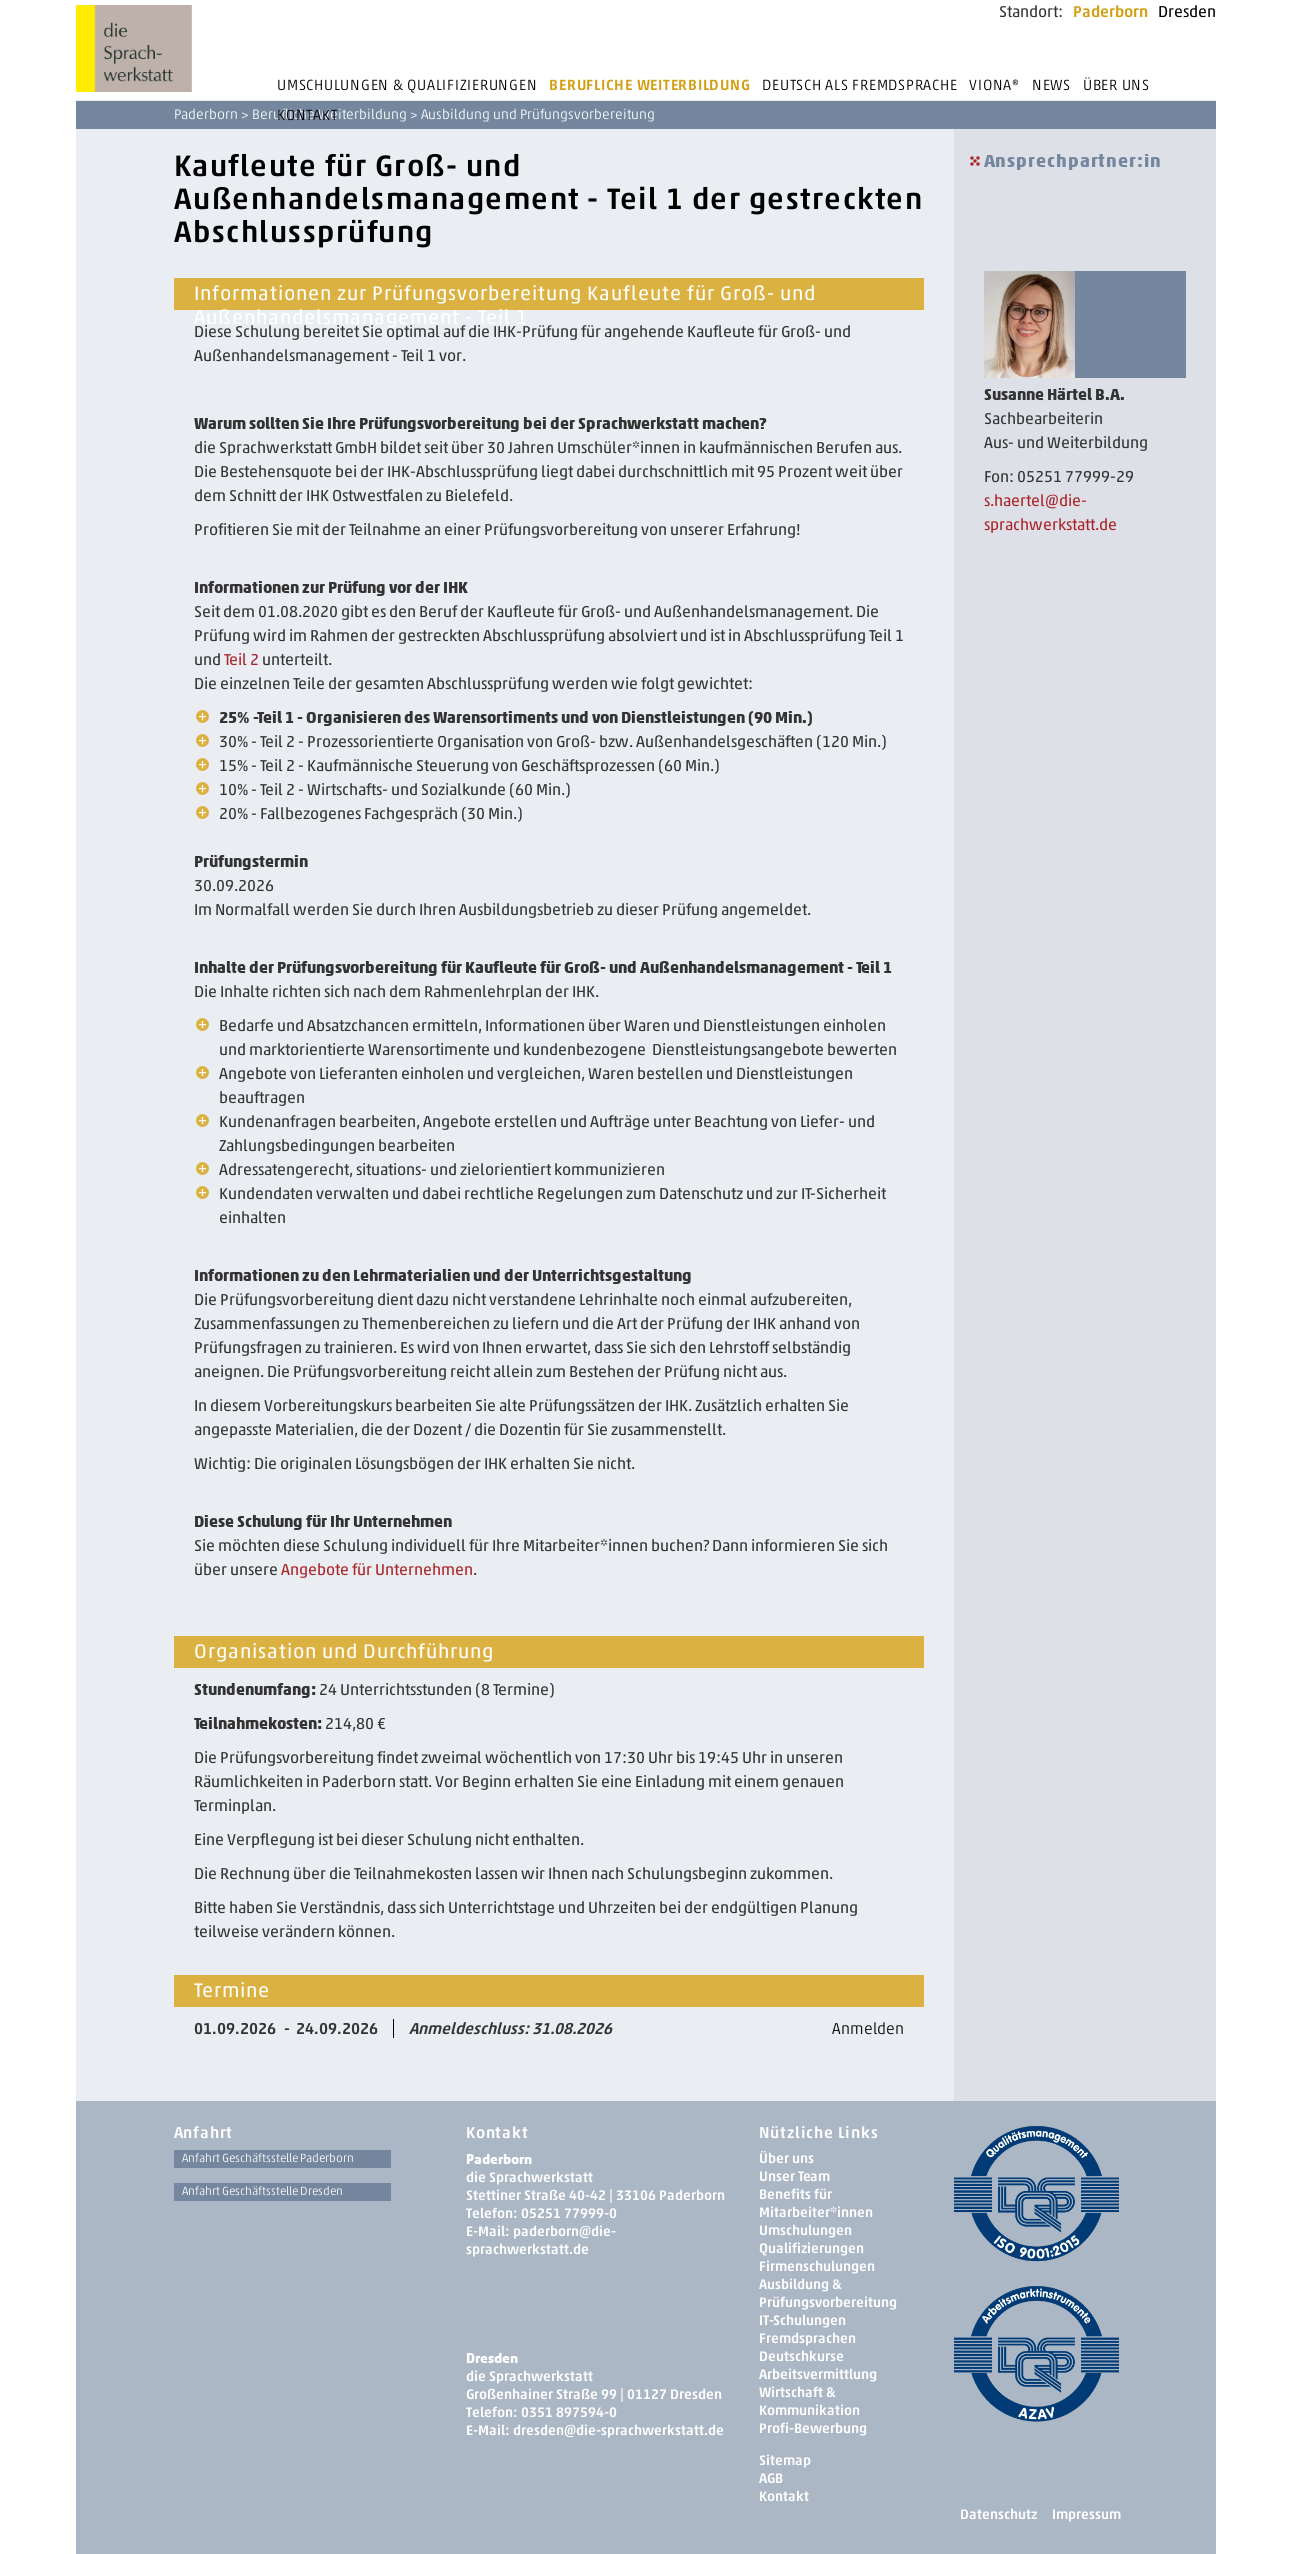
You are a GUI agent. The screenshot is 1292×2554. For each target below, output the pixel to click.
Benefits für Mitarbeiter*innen (816, 2203)
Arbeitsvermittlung (818, 2374)
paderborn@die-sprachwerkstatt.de (541, 2240)
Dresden (1187, 11)
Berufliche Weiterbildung (649, 85)
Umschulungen (805, 2230)
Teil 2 (241, 659)
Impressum (1086, 2514)
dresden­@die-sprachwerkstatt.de (618, 2430)
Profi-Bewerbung (813, 2428)
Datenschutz (998, 2514)
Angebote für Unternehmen (377, 1569)
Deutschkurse (801, 2356)
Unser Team (794, 2176)
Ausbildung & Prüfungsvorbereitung (828, 2293)
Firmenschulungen (817, 2266)
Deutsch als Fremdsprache (859, 85)
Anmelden (868, 2028)
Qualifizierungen (811, 2248)
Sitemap (785, 2460)
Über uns (1116, 85)
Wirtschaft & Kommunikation (809, 2401)
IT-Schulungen (802, 2320)
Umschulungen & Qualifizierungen (407, 85)
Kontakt (307, 115)
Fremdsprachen (807, 2338)
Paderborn (1110, 11)
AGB (771, 2478)
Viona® (994, 85)
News (1051, 85)
